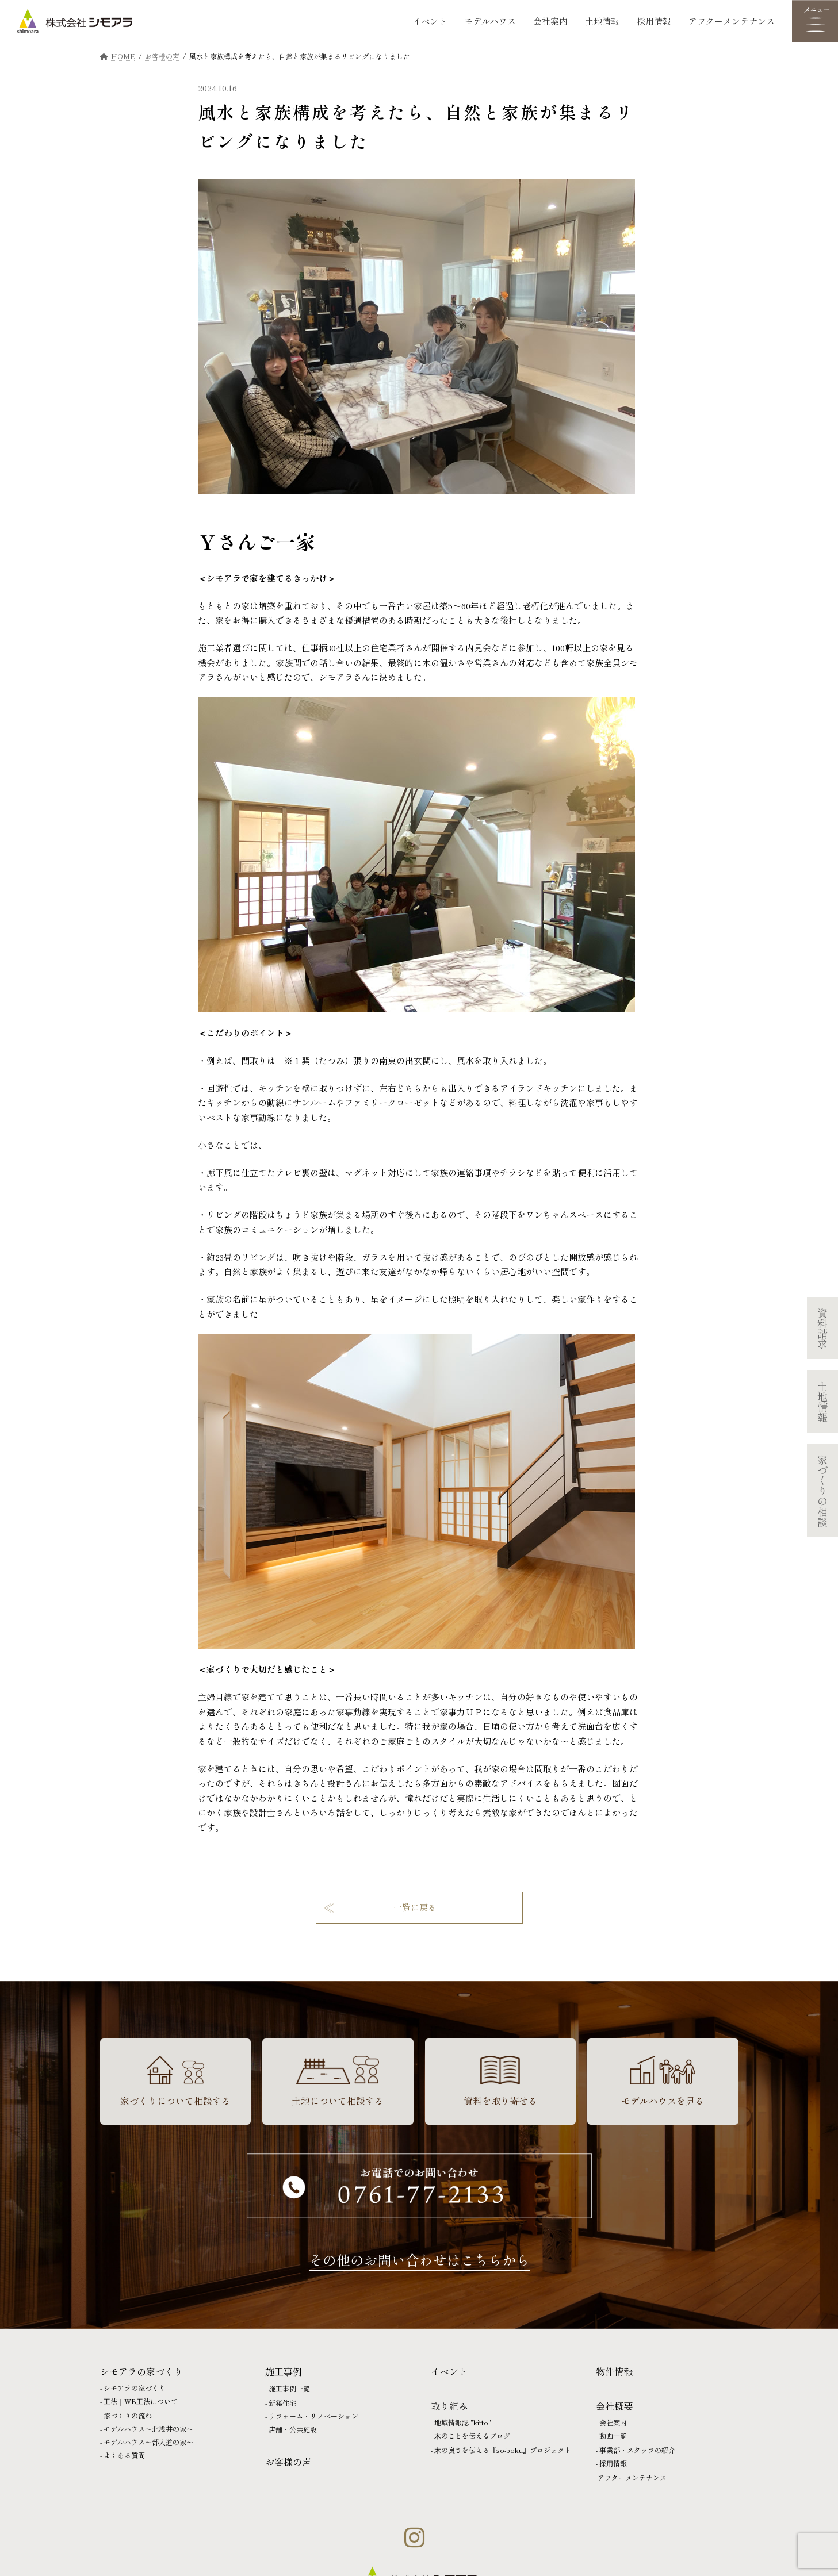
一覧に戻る (415, 1907)
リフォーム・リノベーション (313, 2416)
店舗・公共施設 (293, 2429)
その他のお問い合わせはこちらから (419, 2259)
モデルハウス (490, 21)
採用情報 (654, 21)
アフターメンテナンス (731, 21)
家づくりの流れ (128, 2415)
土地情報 (602, 21)
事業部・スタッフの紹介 (637, 2450)
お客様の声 (288, 2461)
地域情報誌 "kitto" (462, 2422)
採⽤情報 (613, 2463)
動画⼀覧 (613, 2435)
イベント (429, 21)
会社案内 (550, 21)
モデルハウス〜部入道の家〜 (148, 2442)
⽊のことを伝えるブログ (472, 2435)
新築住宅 (282, 2403)
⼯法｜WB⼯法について (141, 2401)
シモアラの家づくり (135, 2388)
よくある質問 (124, 2455)
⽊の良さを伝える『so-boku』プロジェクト (502, 2450)
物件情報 (614, 2371)
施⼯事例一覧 (289, 2388)
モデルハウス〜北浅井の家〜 (148, 2428)
